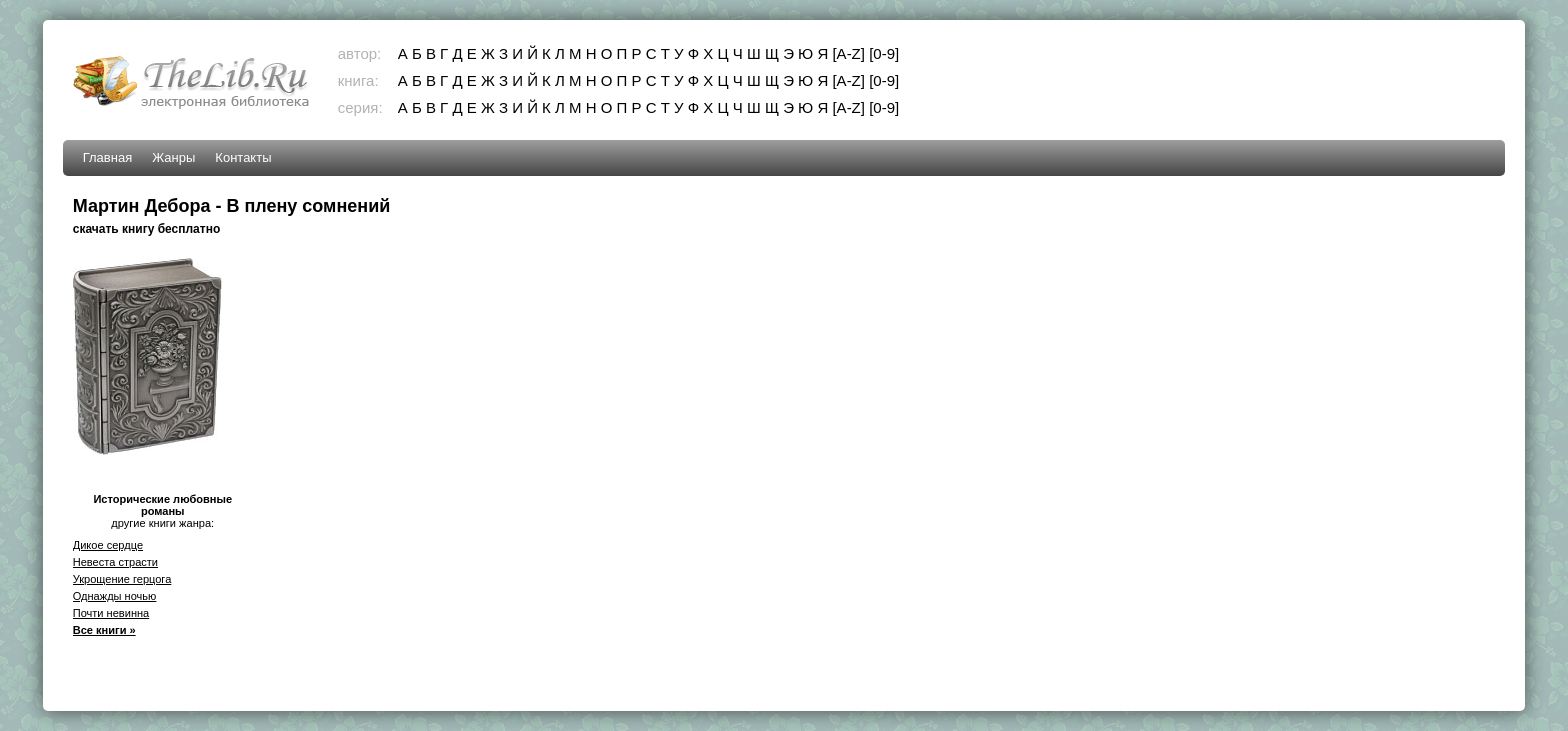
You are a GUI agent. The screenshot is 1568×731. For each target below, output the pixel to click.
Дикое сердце (108, 545)
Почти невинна (111, 613)
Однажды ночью (115, 596)
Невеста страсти (115, 562)
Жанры (173, 157)
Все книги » (104, 630)
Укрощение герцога (122, 579)
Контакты (243, 157)
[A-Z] (848, 53)
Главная (107, 157)
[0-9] (884, 53)
